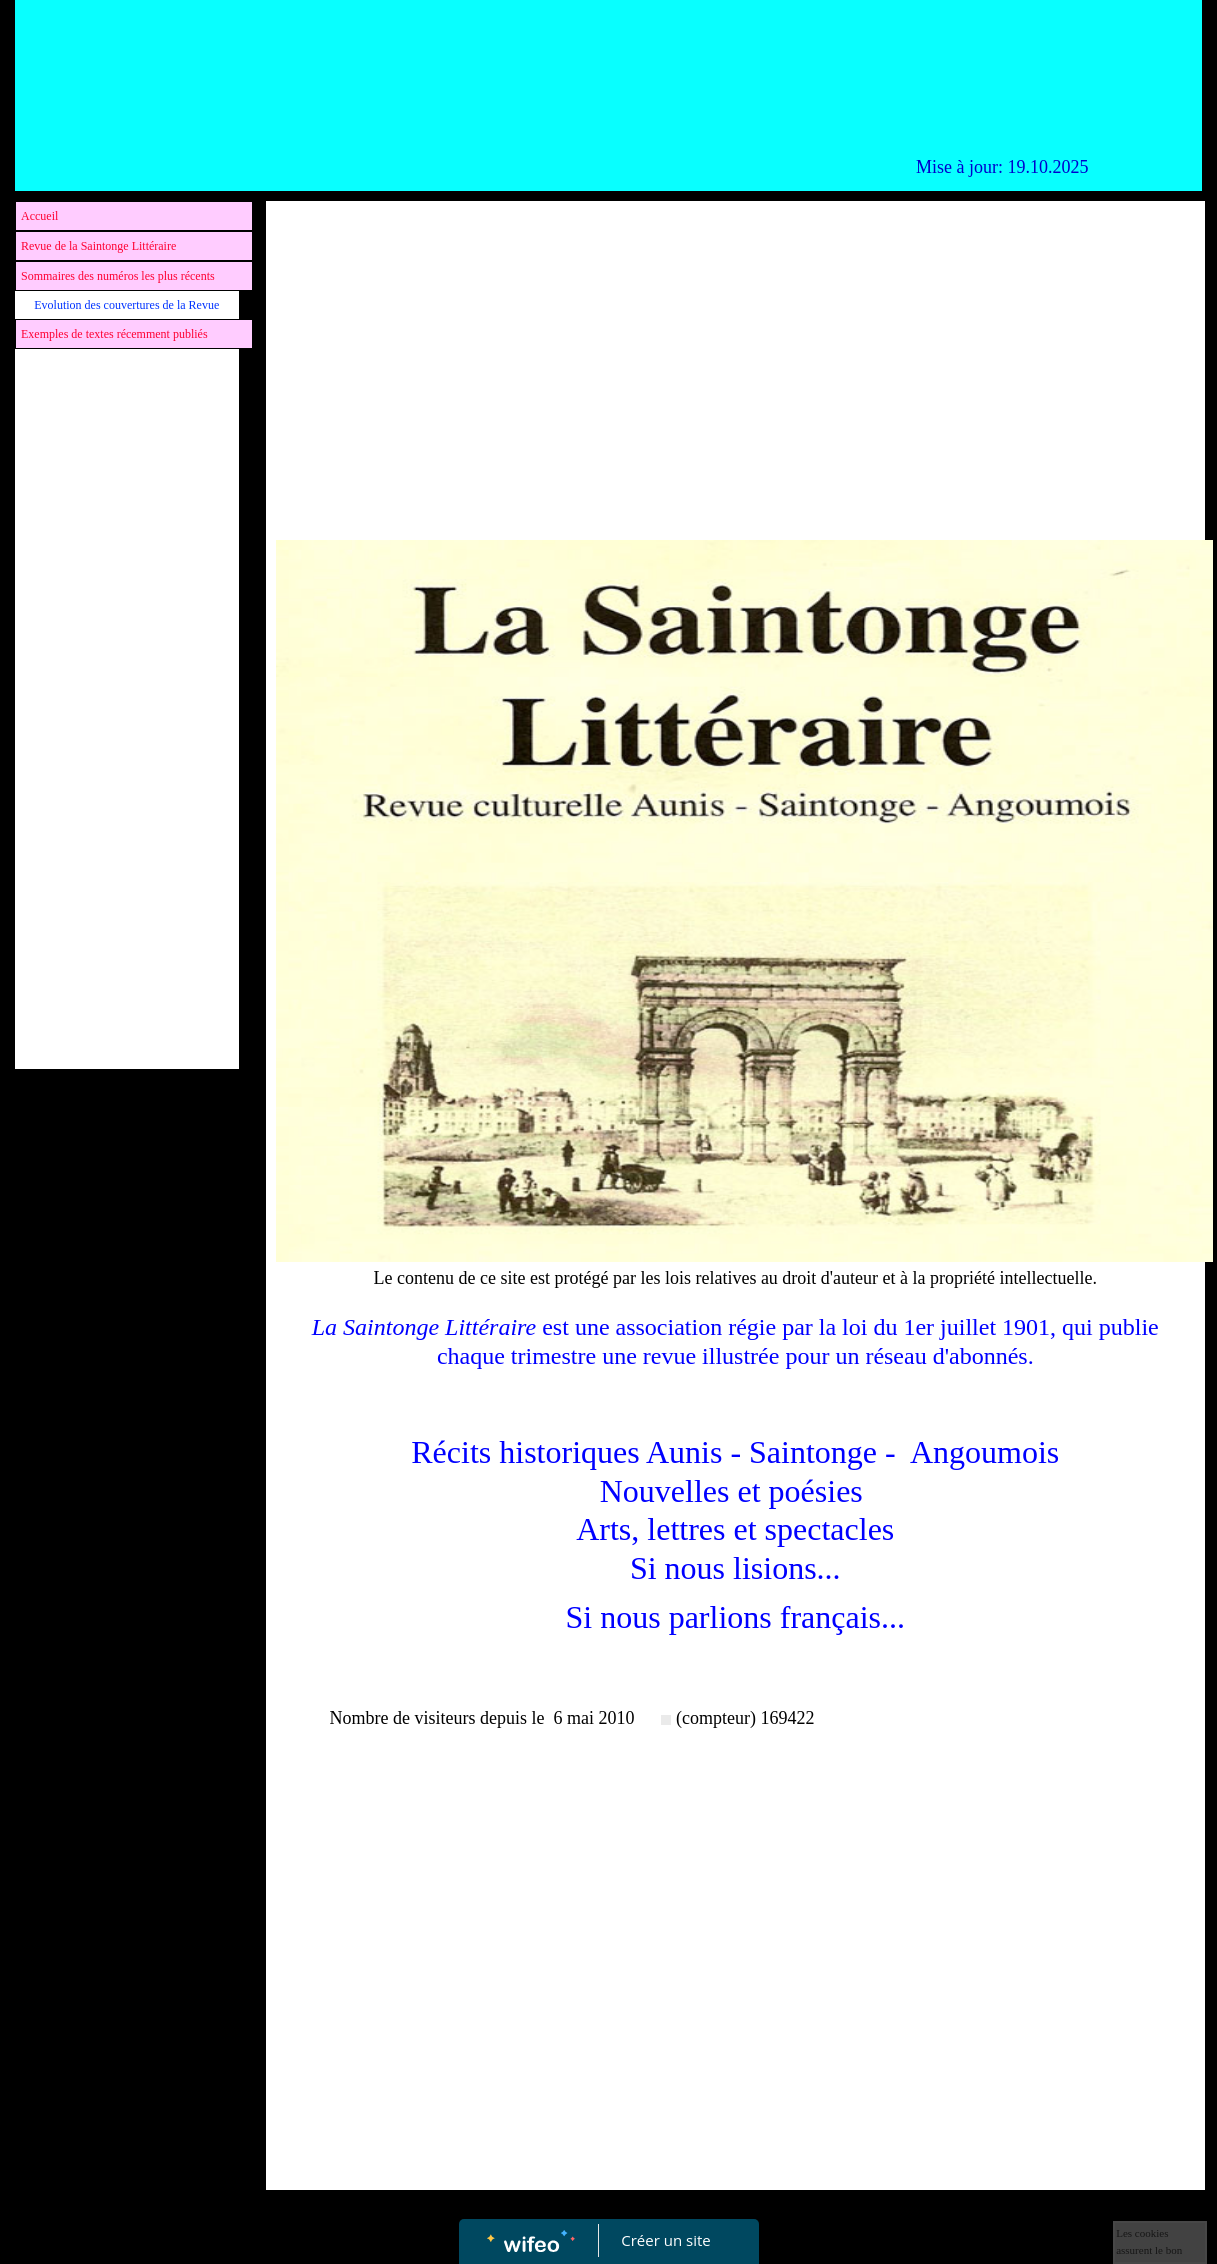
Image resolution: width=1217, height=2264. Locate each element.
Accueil (39, 216)
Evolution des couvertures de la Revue (126, 305)
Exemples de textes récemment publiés (114, 334)
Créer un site (665, 2240)
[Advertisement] (127, 759)
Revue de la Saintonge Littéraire (98, 246)
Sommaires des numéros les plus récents (118, 276)
